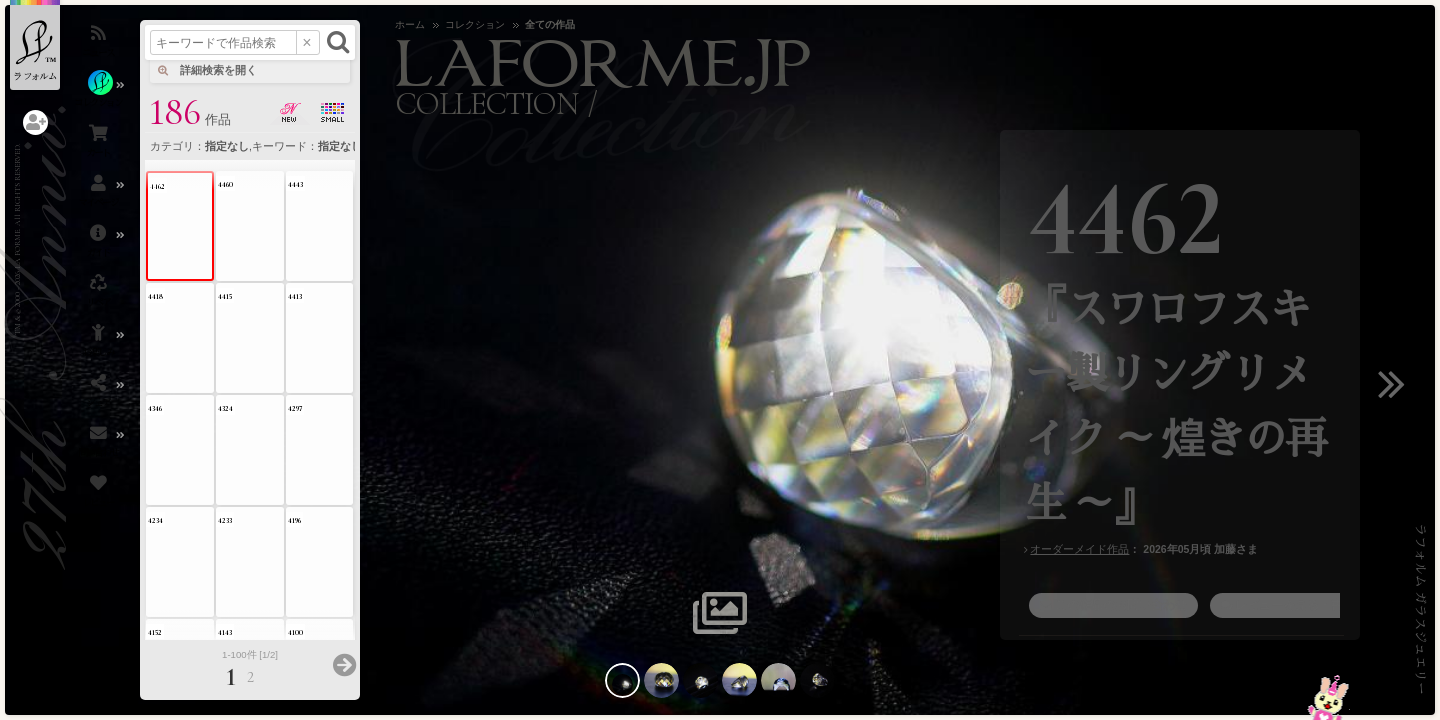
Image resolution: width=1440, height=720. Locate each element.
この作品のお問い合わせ (1121, 605)
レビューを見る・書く (1295, 605)
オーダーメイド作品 (1079, 549)
